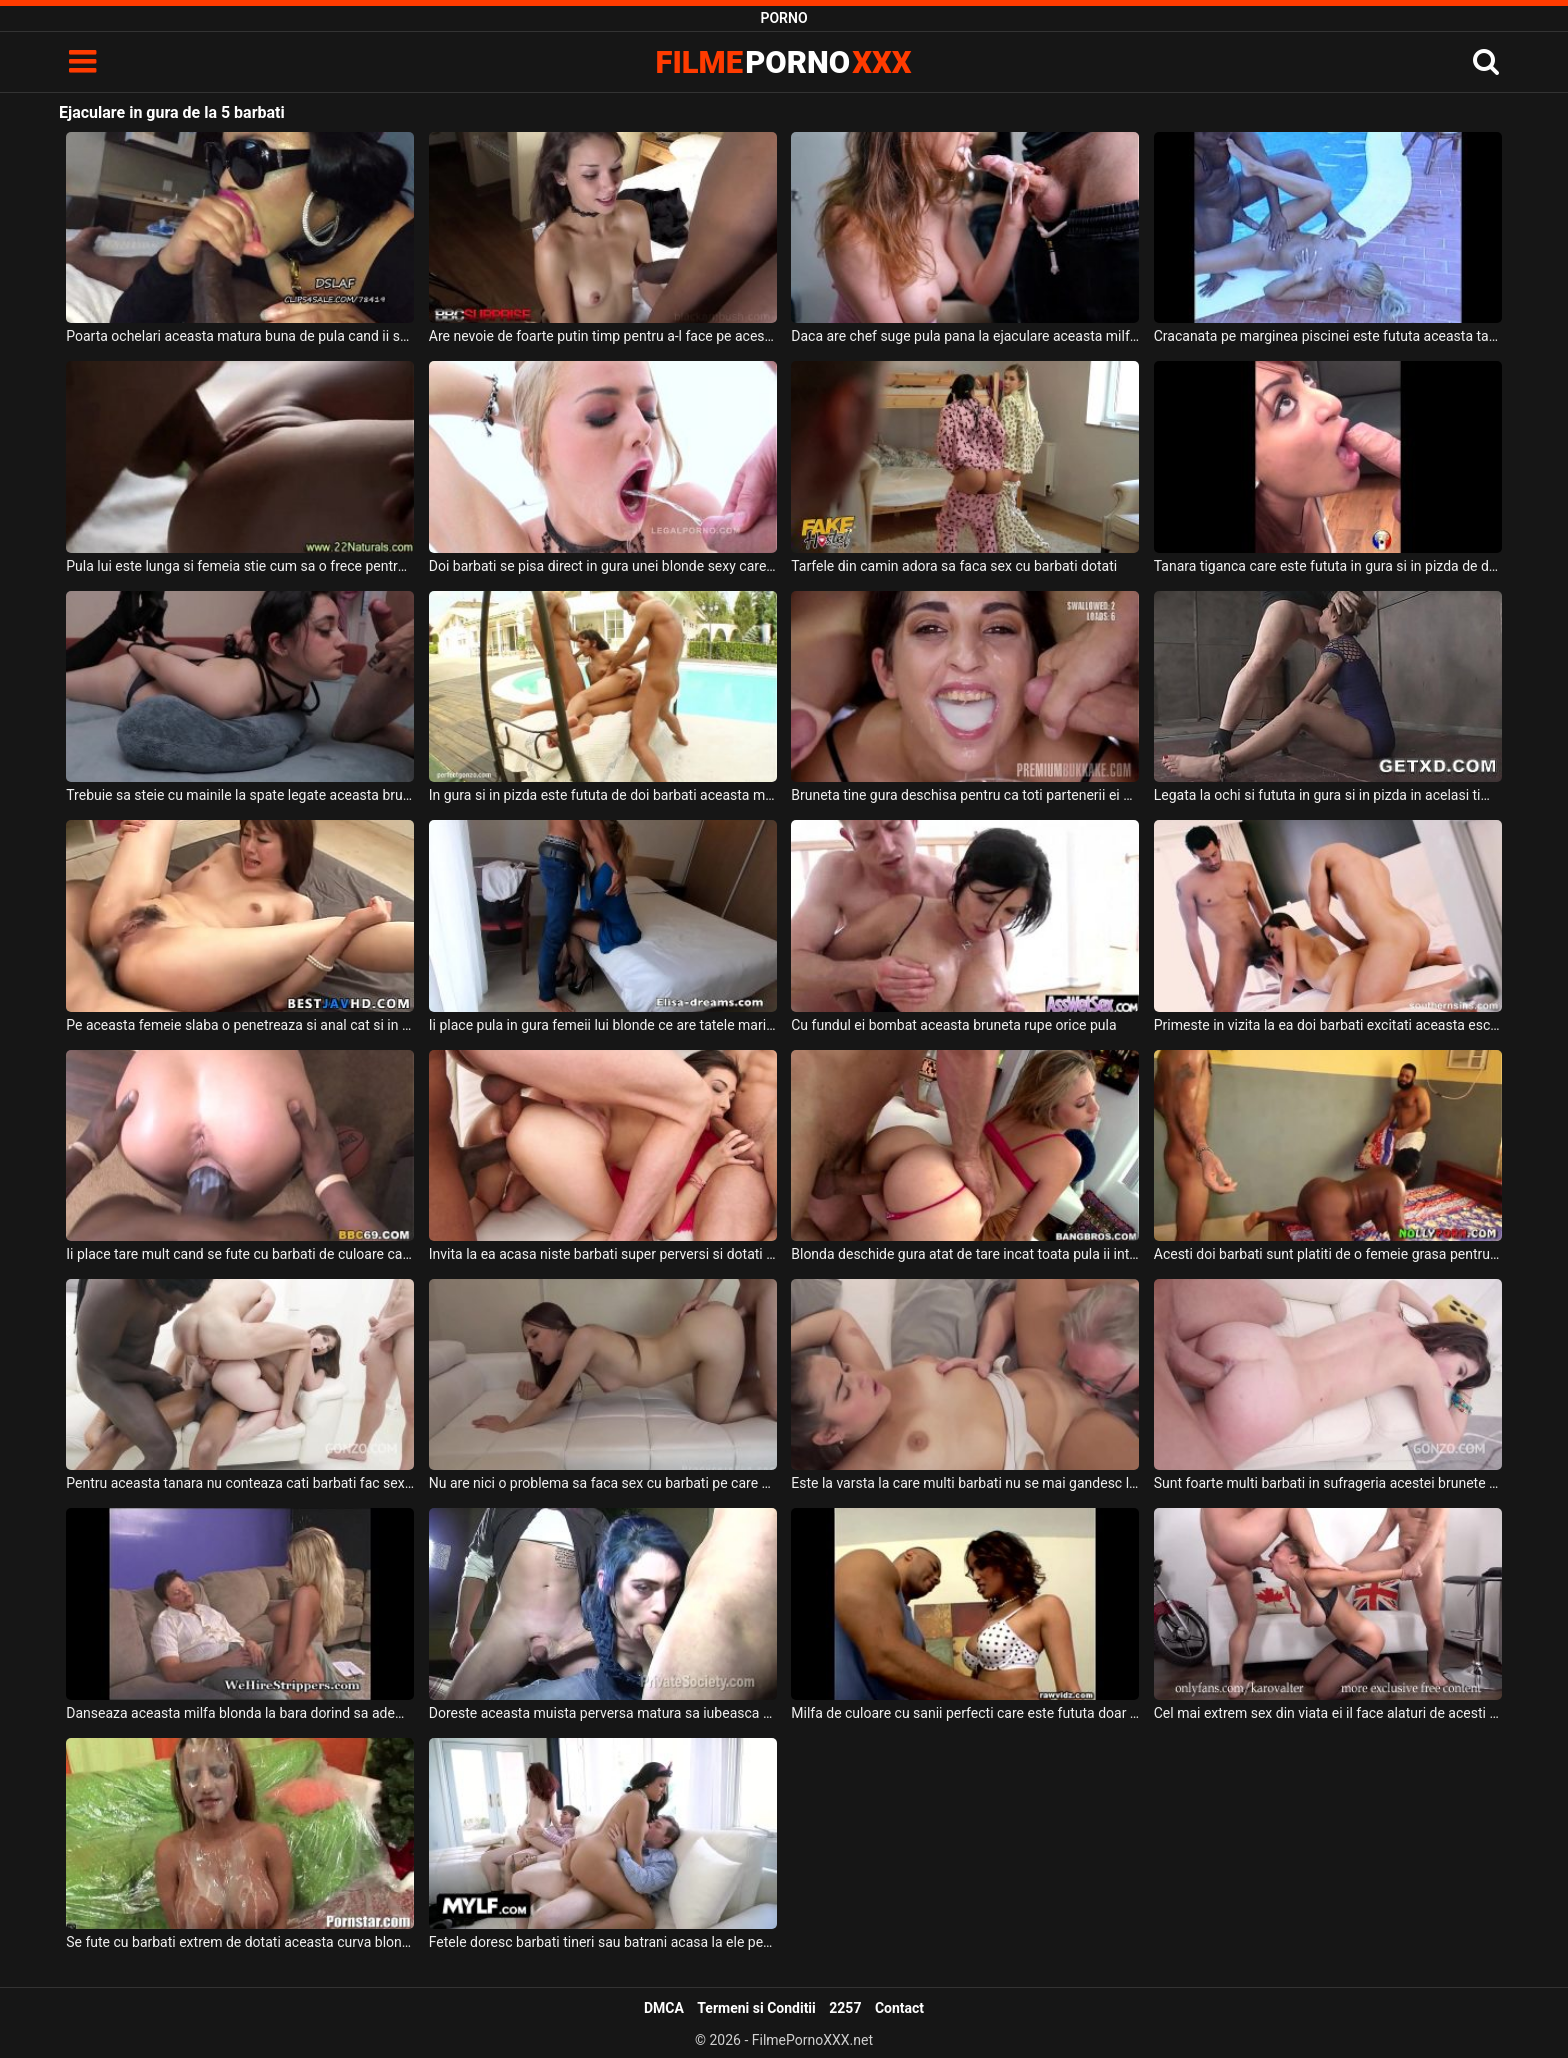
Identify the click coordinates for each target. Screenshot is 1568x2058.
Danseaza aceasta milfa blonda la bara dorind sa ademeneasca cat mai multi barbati (240, 1713)
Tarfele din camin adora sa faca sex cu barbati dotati (954, 566)
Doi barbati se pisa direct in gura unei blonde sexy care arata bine (603, 566)
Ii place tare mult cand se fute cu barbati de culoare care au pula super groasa (240, 1254)
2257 (845, 2008)
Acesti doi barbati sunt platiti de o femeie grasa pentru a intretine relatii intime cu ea (1328, 1254)
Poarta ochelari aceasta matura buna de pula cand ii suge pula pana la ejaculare (240, 336)
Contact (899, 2008)
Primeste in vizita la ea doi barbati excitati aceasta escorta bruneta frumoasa (1328, 1025)
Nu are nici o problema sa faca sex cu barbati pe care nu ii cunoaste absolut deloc (603, 1483)
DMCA (664, 2008)
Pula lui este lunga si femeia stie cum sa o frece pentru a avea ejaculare (240, 566)
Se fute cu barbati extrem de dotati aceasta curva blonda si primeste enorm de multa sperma (240, 1942)
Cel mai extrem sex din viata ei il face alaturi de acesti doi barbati (1328, 1713)
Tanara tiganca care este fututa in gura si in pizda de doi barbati (1328, 566)
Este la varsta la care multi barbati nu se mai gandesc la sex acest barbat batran (965, 1483)
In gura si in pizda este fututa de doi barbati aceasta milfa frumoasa (603, 795)
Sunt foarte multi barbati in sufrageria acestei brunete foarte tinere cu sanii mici (1328, 1483)
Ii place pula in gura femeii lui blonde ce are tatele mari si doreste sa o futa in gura (603, 1025)
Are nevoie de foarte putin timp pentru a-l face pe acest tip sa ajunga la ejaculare (603, 336)
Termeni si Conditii (756, 2008)
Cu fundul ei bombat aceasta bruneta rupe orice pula (953, 1025)
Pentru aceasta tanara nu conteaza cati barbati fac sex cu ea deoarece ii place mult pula (240, 1483)
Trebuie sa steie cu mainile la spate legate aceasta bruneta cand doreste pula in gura (240, 795)
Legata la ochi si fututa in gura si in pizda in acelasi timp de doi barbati (1328, 795)
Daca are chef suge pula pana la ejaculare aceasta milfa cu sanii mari (965, 336)
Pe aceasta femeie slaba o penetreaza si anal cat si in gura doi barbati (240, 1025)
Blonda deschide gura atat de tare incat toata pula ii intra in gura (965, 1254)
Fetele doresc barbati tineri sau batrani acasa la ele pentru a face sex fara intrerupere (603, 1942)
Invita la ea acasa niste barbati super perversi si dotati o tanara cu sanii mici (603, 1254)
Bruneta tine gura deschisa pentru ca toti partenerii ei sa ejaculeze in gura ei (965, 795)
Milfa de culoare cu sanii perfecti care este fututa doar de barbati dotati (965, 1713)
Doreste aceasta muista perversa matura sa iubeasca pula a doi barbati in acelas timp (603, 1713)
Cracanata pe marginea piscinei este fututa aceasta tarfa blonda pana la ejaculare (1328, 336)
